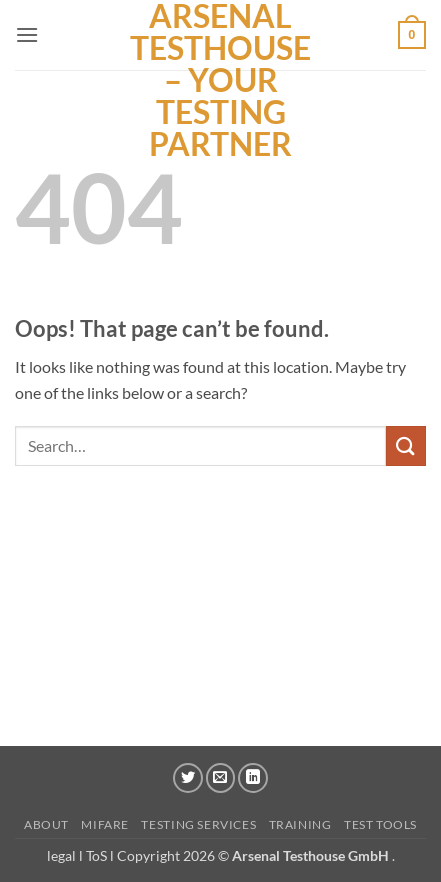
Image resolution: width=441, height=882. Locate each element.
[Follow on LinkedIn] (253, 778)
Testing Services (198, 824)
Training (300, 824)
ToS (96, 855)
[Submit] (406, 445)
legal (63, 855)
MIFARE (105, 824)
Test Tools (380, 824)
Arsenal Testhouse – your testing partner (220, 80)
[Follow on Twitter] (188, 778)
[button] (27, 34)
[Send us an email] (221, 778)
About (46, 824)
